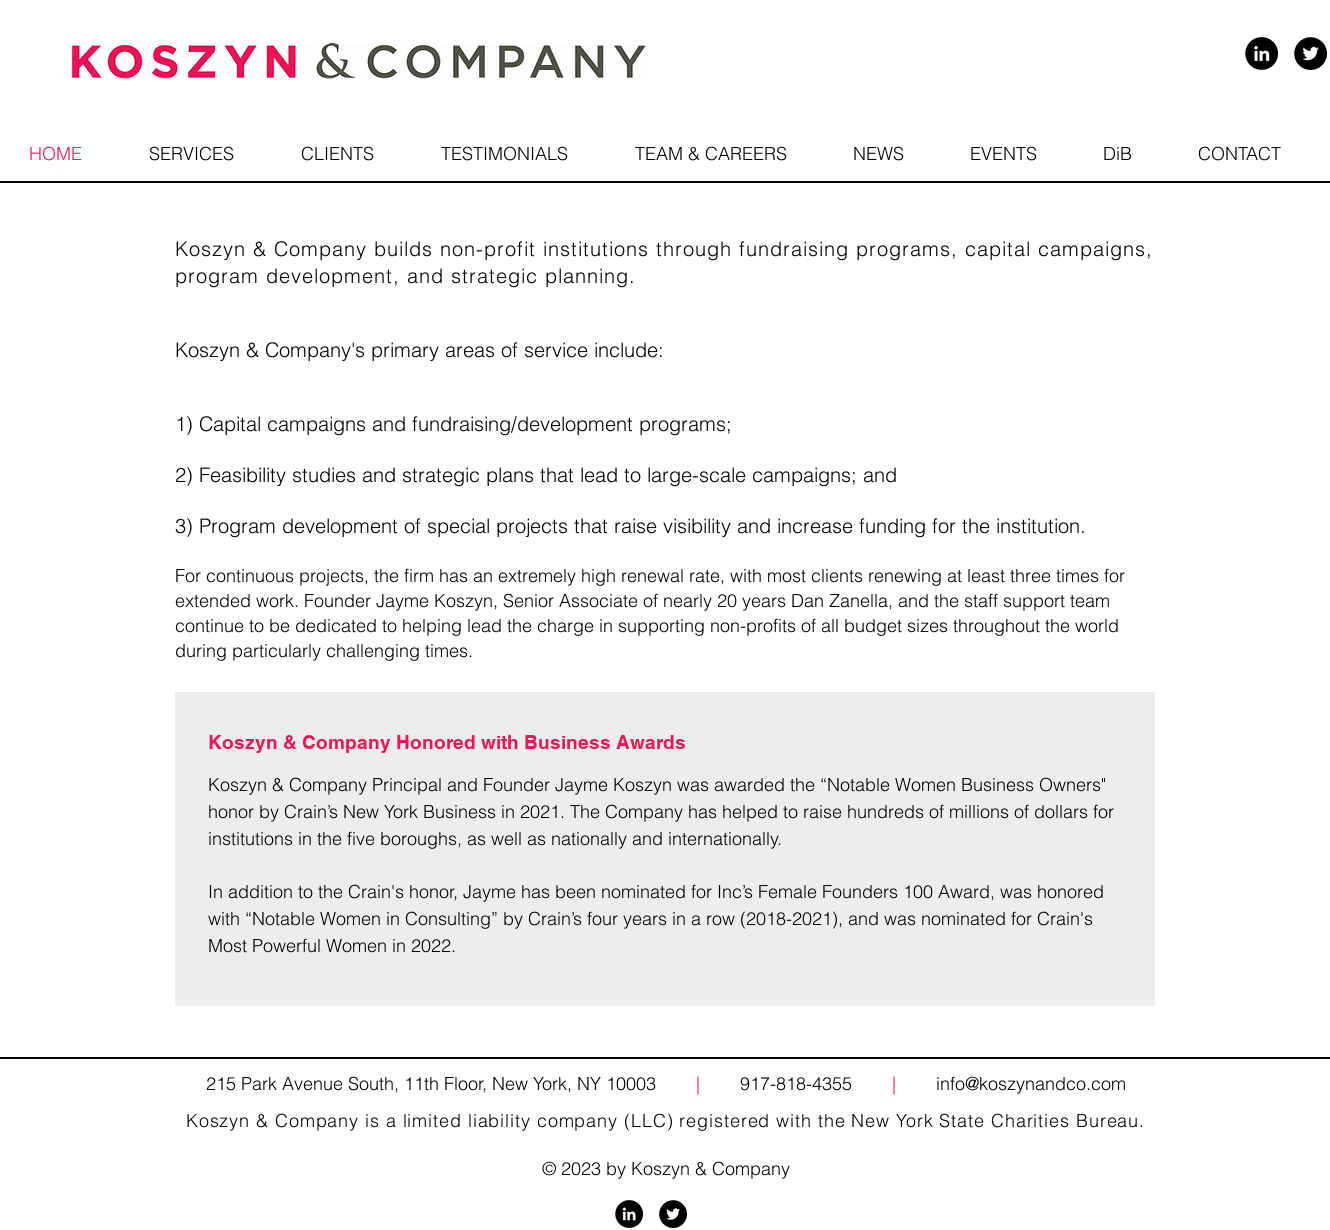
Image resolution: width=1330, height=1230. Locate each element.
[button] (710, 153)
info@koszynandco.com (1031, 1083)
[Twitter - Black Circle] (1310, 53)
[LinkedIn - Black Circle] (1261, 53)
